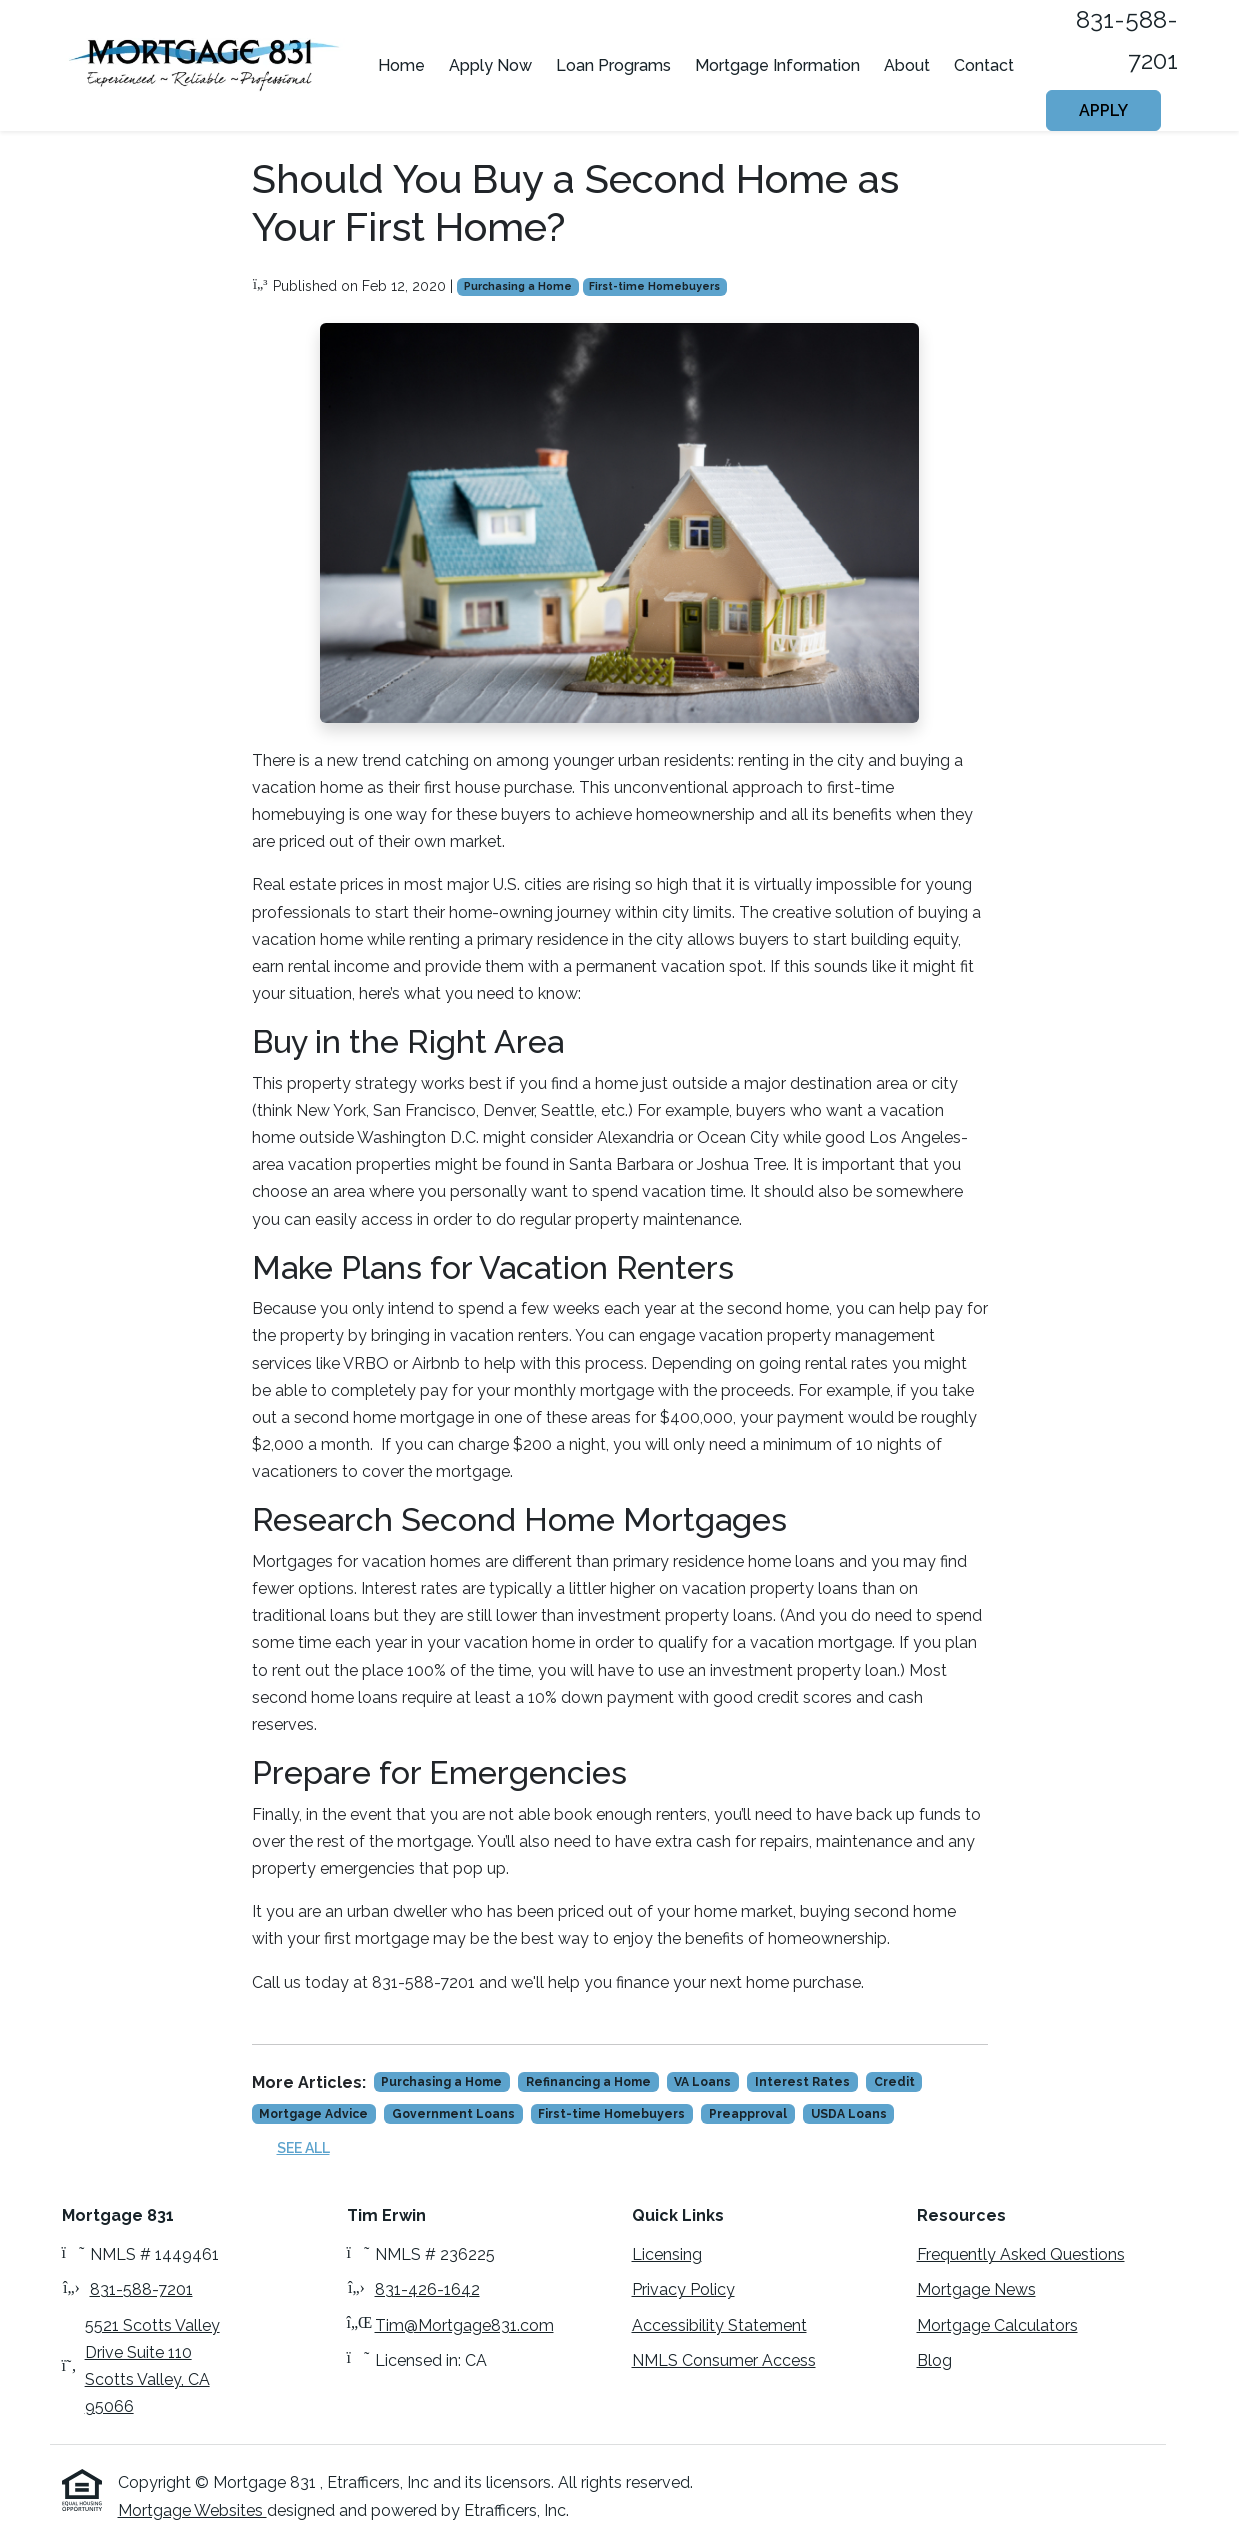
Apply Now (490, 65)
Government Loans (453, 2114)
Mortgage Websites (192, 2510)
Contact (984, 65)
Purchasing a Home (518, 286)
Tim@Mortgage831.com (464, 2325)
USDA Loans (849, 2114)
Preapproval (748, 2114)
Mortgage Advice (313, 2114)
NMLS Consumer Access (724, 2360)
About (907, 65)
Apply (1103, 110)
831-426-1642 (427, 2289)
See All (303, 2148)
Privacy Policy (683, 2289)
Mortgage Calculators (997, 2325)
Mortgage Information (777, 65)
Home (401, 65)
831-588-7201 (141, 2289)
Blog (934, 2360)
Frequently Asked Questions (1021, 2254)
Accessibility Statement (719, 2325)
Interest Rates (802, 2082)
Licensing (667, 2254)
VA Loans (702, 2082)
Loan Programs (613, 65)
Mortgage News (976, 2289)
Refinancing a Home (588, 2082)
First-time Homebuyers (654, 286)
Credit (894, 2082)
